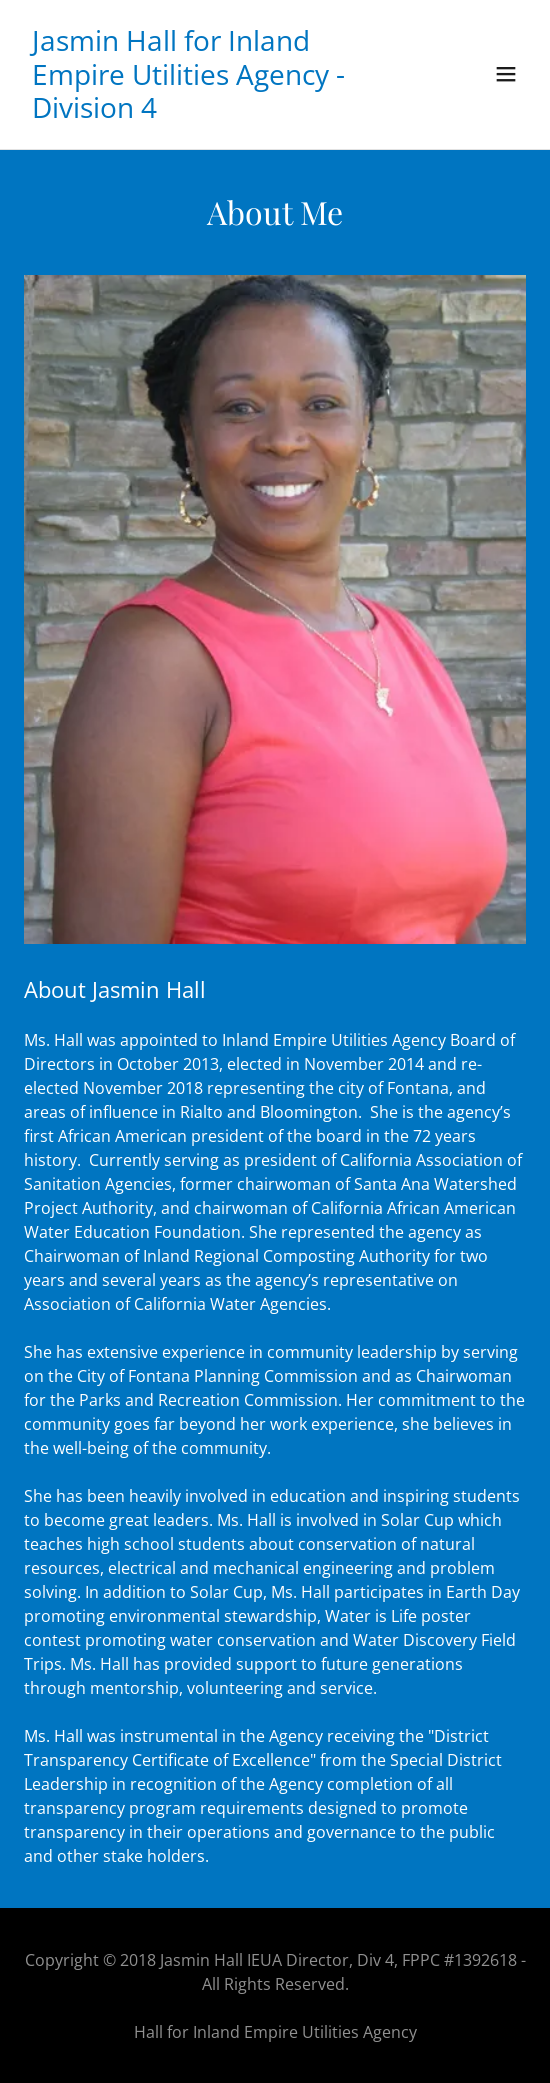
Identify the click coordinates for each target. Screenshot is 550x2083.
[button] (506, 74)
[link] (199, 112)
